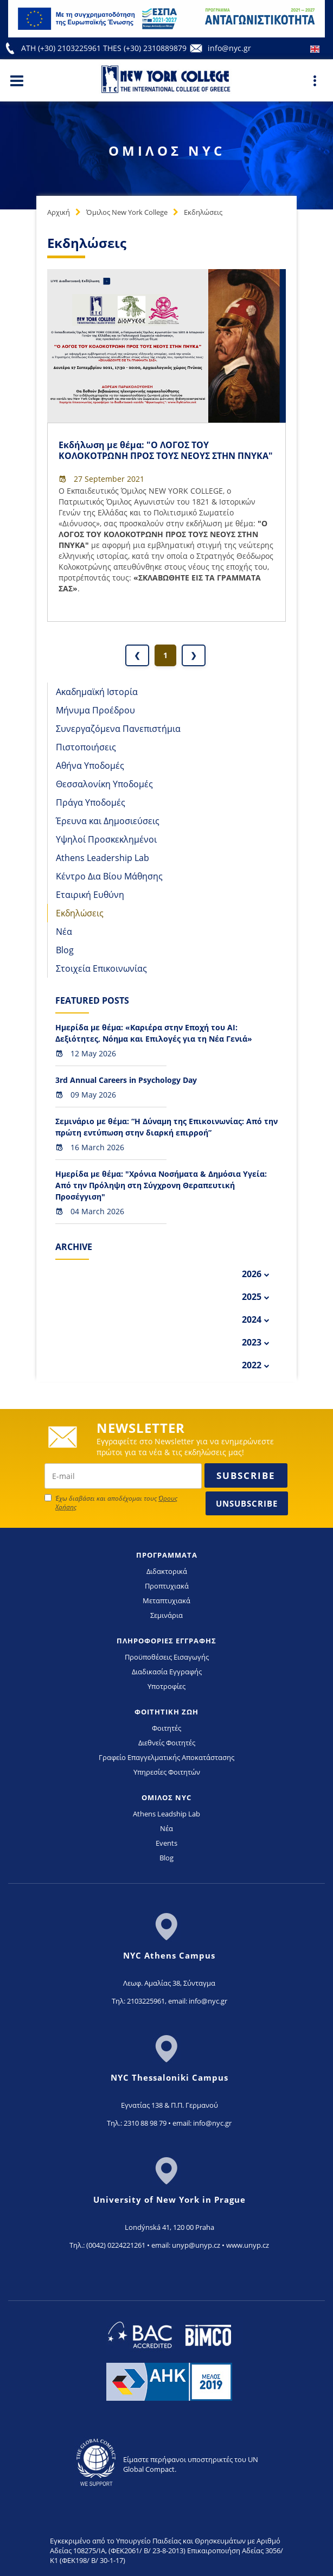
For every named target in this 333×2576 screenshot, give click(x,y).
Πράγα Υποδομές (90, 802)
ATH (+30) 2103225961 (62, 48)
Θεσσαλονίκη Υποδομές (104, 784)
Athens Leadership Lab (102, 858)
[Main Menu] (17, 80)
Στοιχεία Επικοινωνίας (101, 968)
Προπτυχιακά (167, 1586)
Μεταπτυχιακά (166, 1600)
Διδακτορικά (166, 1571)
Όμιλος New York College (127, 212)
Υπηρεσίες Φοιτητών (166, 1772)
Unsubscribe (247, 1503)
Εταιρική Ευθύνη (90, 895)
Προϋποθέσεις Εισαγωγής (167, 1657)
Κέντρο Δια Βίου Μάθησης (109, 876)
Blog (65, 950)
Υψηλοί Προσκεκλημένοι (106, 839)
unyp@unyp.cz (196, 2245)
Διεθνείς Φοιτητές (166, 1743)
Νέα (64, 932)
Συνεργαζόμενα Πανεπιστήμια (118, 729)
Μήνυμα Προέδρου (95, 710)
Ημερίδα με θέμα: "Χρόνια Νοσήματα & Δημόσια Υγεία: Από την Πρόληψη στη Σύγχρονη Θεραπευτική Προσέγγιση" (161, 1185)
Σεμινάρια (166, 1615)
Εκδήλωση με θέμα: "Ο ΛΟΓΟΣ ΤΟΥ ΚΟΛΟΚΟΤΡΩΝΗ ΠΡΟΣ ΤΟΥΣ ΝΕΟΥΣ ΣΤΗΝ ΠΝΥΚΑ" (166, 450)
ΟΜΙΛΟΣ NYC (166, 1797)
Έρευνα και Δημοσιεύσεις (107, 821)
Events (166, 1843)
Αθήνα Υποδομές (90, 765)
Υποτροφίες (166, 1686)
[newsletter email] (123, 1476)
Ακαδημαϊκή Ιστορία (97, 692)
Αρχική (58, 212)
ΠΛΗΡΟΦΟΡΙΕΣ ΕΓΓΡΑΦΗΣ (166, 1641)
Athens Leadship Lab (166, 1814)
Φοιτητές (166, 1728)
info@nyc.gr (229, 48)
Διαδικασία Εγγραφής (167, 1671)
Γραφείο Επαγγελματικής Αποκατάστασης (166, 1757)
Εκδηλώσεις (203, 212)
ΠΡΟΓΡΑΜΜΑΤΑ (166, 1555)
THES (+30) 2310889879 (145, 48)
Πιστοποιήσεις (86, 747)
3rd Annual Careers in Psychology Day (126, 1080)
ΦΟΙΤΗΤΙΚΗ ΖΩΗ (166, 1712)
